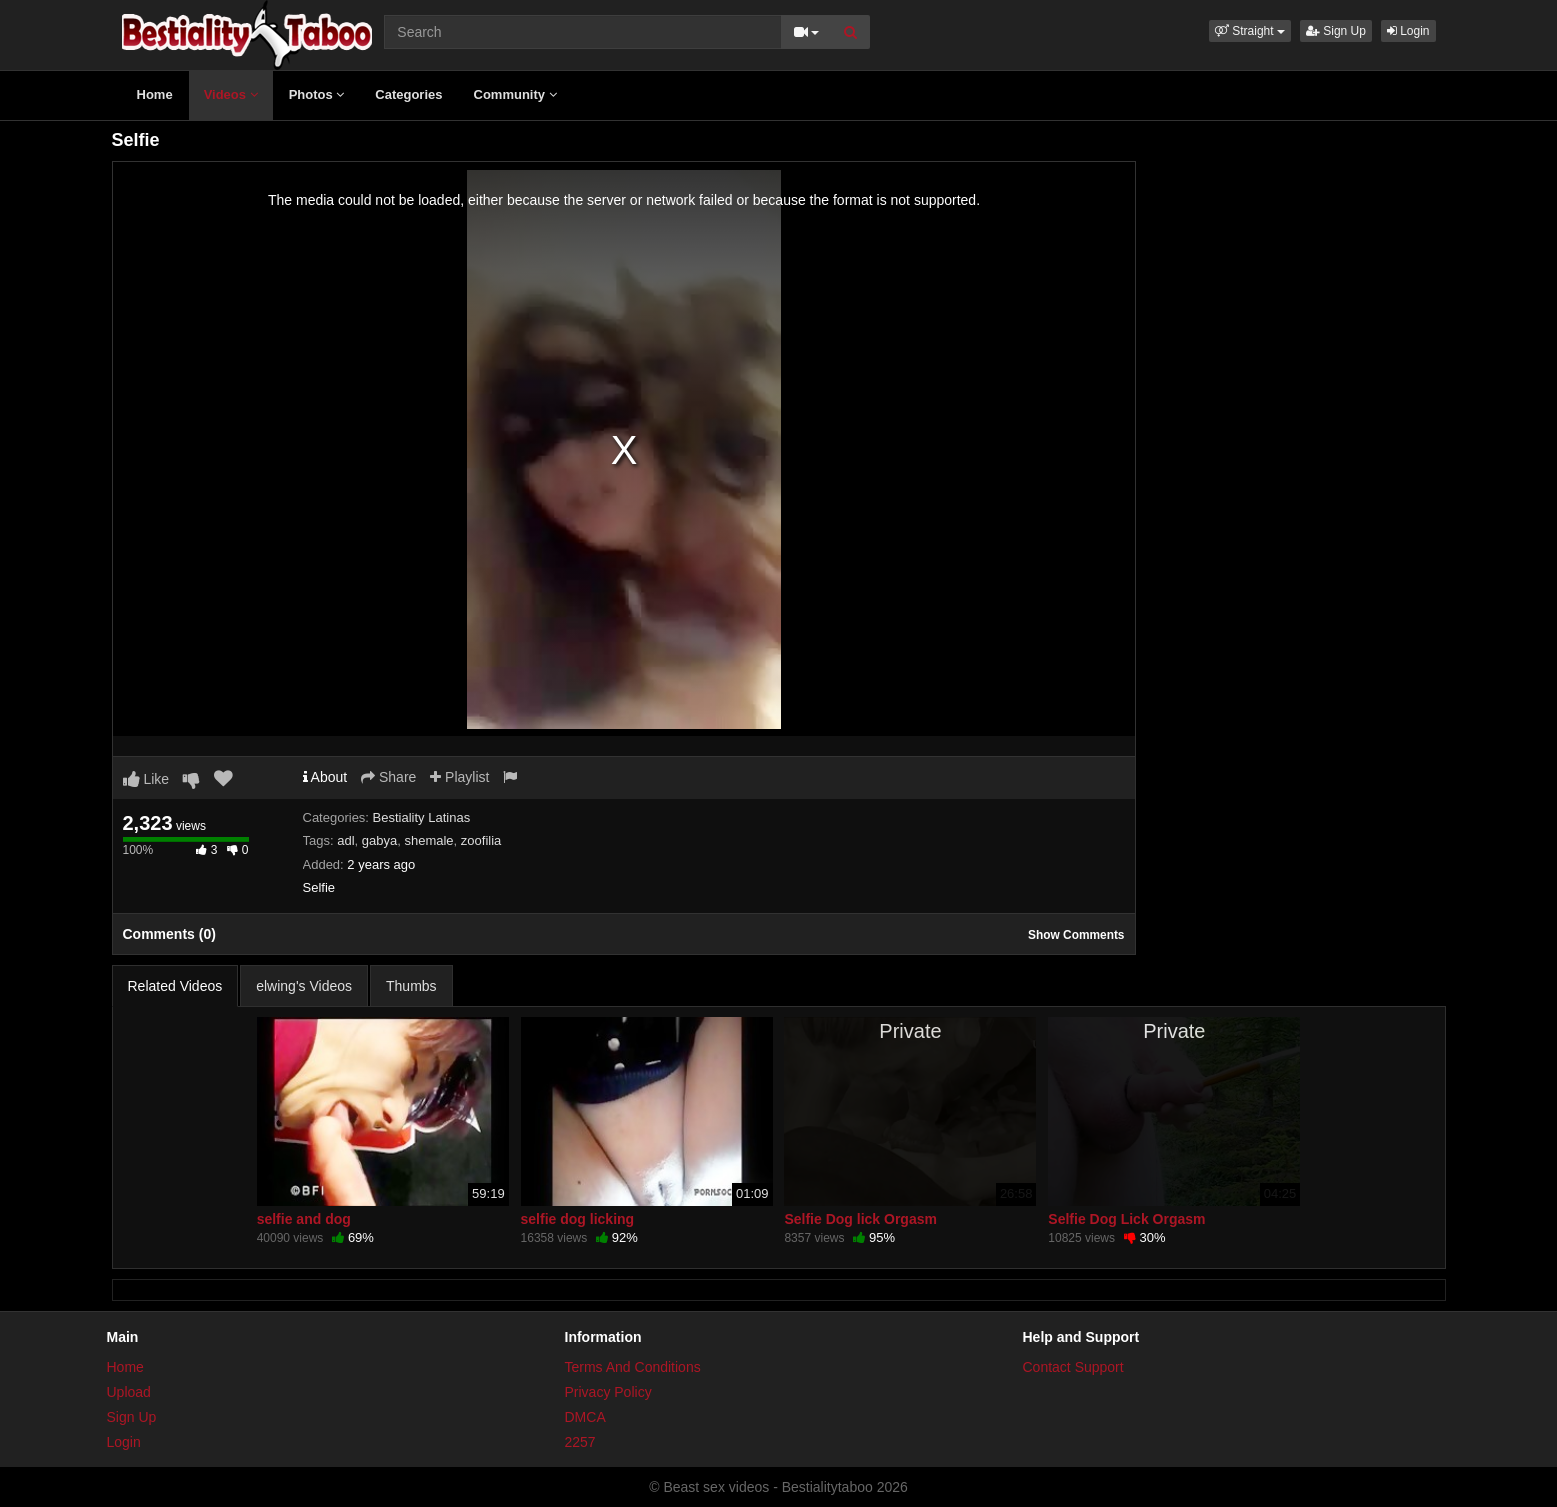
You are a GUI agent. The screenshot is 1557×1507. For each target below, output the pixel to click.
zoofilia (481, 840)
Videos (231, 94)
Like (146, 779)
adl (345, 840)
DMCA (585, 1417)
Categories (408, 94)
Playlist (459, 777)
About (325, 777)
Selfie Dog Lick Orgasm (1126, 1219)
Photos (317, 94)
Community (515, 94)
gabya (379, 840)
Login (1408, 31)
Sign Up (1336, 31)
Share (388, 777)
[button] (1250, 31)
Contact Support (1073, 1367)
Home (155, 94)
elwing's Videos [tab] (304, 986)
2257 (580, 1442)
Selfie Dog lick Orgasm (860, 1219)
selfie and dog (304, 1219)
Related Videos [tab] (175, 986)
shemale (428, 840)
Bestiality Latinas (422, 817)
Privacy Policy (608, 1392)
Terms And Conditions (633, 1367)
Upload (129, 1392)
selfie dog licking (578, 1219)
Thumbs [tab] (411, 986)
